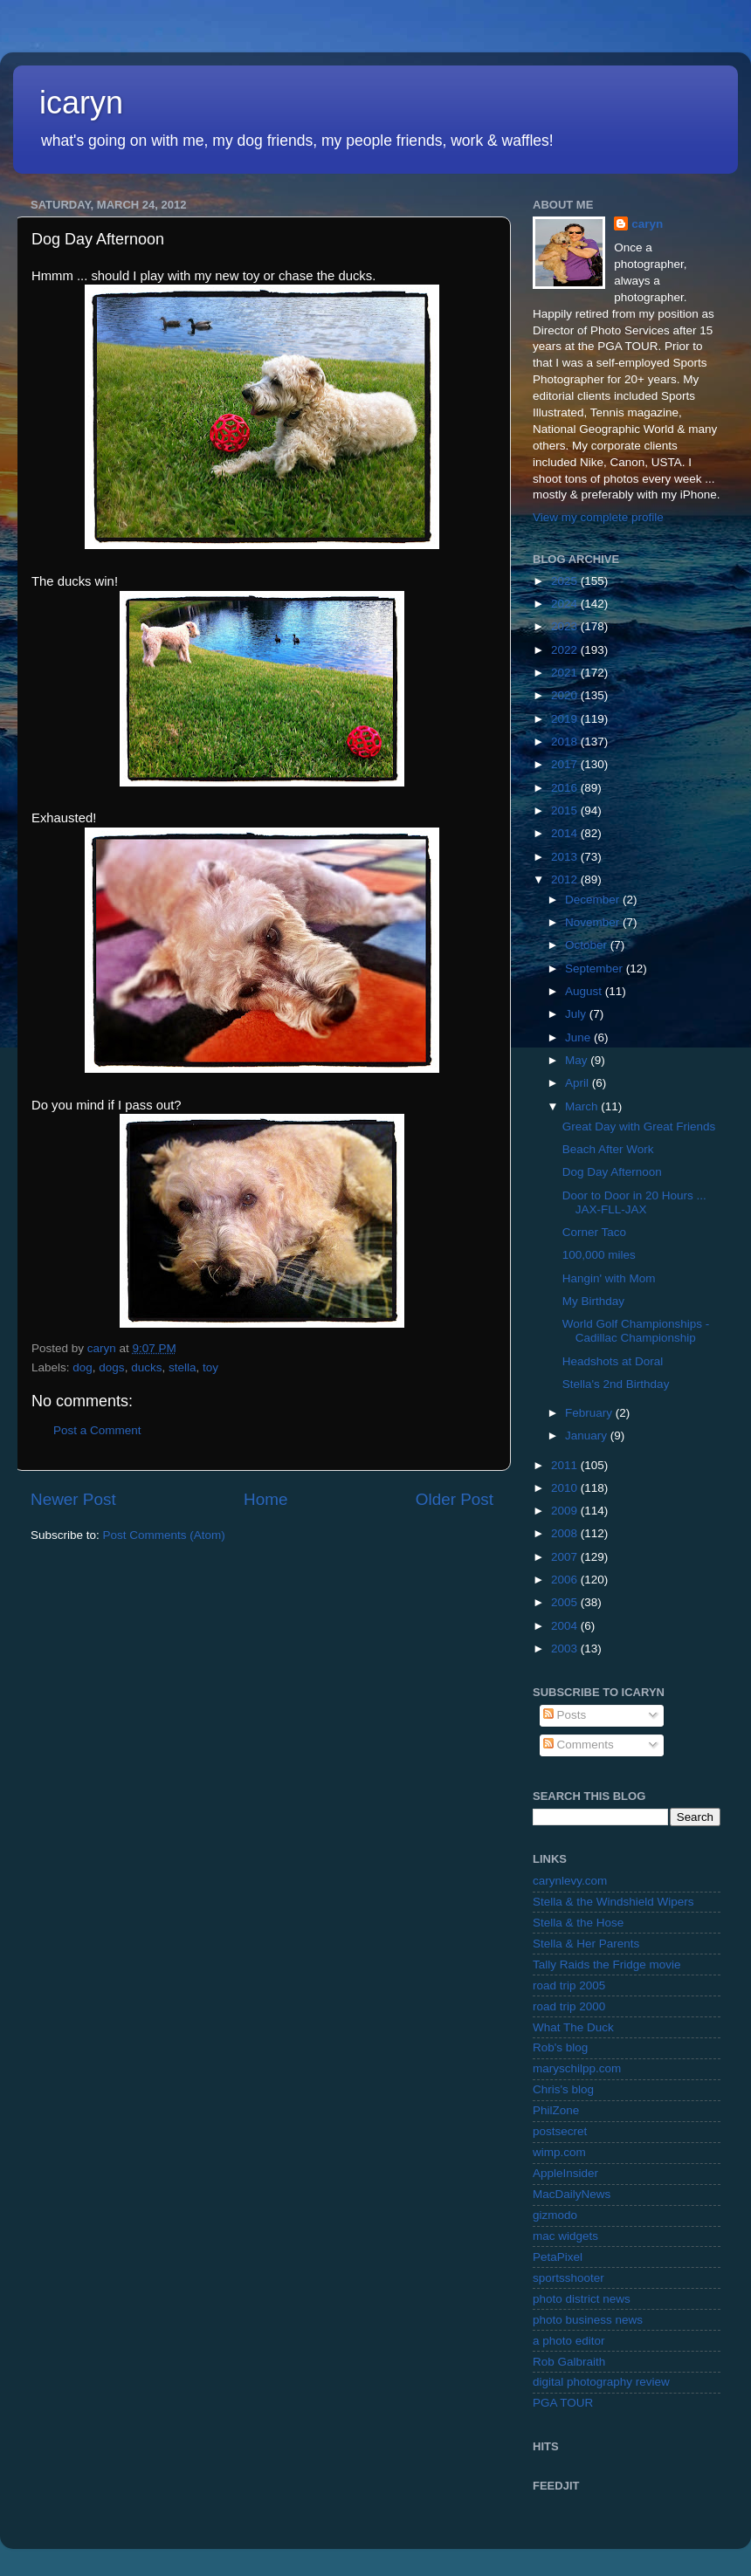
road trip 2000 (569, 2006)
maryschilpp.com (577, 2068)
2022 (566, 649)
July (577, 1013)
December (594, 899)
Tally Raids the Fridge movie (607, 1964)
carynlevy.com (570, 1880)
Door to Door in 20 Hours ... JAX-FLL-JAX (634, 1202)
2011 (566, 1465)
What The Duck (573, 2027)
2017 (566, 764)
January (587, 1435)
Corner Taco (594, 1232)
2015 (566, 810)
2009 (566, 1510)
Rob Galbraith (569, 2361)
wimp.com (559, 2152)
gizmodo (555, 2215)
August (585, 991)
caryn (647, 223)
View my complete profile (598, 517)
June (579, 1037)
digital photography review (601, 2381)
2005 (566, 1602)
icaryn (81, 102)
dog (82, 1367)
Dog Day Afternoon (612, 1171)
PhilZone (556, 2110)
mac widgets (565, 2236)
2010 (566, 1487)
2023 (566, 626)
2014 (566, 833)
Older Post (454, 1499)
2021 (566, 672)
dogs (111, 1367)
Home (265, 1499)
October (587, 944)
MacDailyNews (571, 2194)
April (578, 1082)
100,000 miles (599, 1254)
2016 (566, 787)
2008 (566, 1533)
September (595, 968)
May (577, 1060)
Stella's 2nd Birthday (616, 1384)
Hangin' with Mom (609, 1278)
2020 (566, 695)
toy (210, 1367)
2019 (566, 718)
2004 (566, 1625)
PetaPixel (557, 2256)
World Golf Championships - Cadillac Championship (636, 1330)
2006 (566, 1579)
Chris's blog (563, 2089)
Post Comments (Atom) (164, 1535)
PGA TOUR (563, 2402)
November (594, 922)
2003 (566, 1648)
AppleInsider (565, 2173)
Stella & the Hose (578, 1922)
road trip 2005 (569, 1985)
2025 (566, 580)
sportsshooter (568, 2277)
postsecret (560, 2131)
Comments (578, 1744)
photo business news (588, 2319)
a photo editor (569, 2340)
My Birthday (593, 1301)
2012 (566, 879)
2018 (566, 741)
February (590, 1412)
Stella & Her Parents (586, 1943)
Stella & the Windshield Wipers (613, 1901)
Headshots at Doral (613, 1361)
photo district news (581, 2298)
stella (182, 1367)
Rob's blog (560, 2047)
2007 (566, 1556)
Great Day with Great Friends (639, 1126)
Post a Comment (97, 1430)
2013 (566, 856)
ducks (146, 1367)
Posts (565, 1714)
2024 (566, 603)
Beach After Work (608, 1149)
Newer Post (73, 1499)
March (583, 1106)
